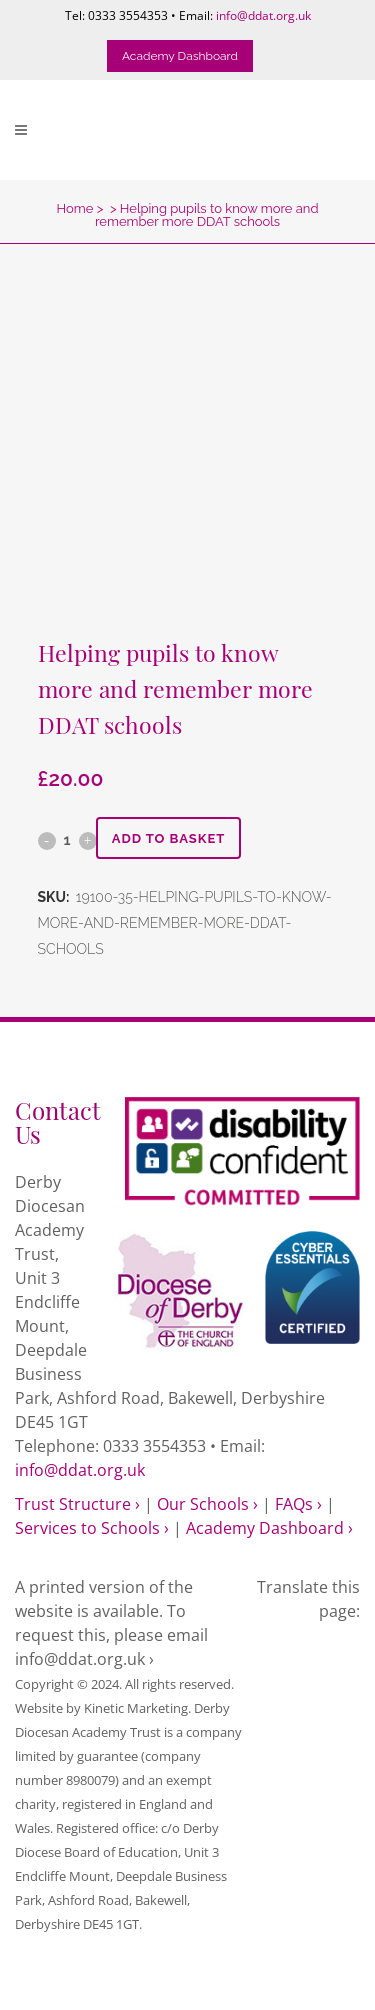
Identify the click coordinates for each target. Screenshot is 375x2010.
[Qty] (67, 840)
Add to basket (169, 838)
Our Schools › (207, 1504)
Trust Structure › (77, 1504)
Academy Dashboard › (269, 1528)
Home (75, 208)
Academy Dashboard (180, 56)
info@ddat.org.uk (263, 15)
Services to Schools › (92, 1528)
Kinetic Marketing (136, 1708)
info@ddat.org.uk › (84, 1659)
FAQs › (298, 1504)
